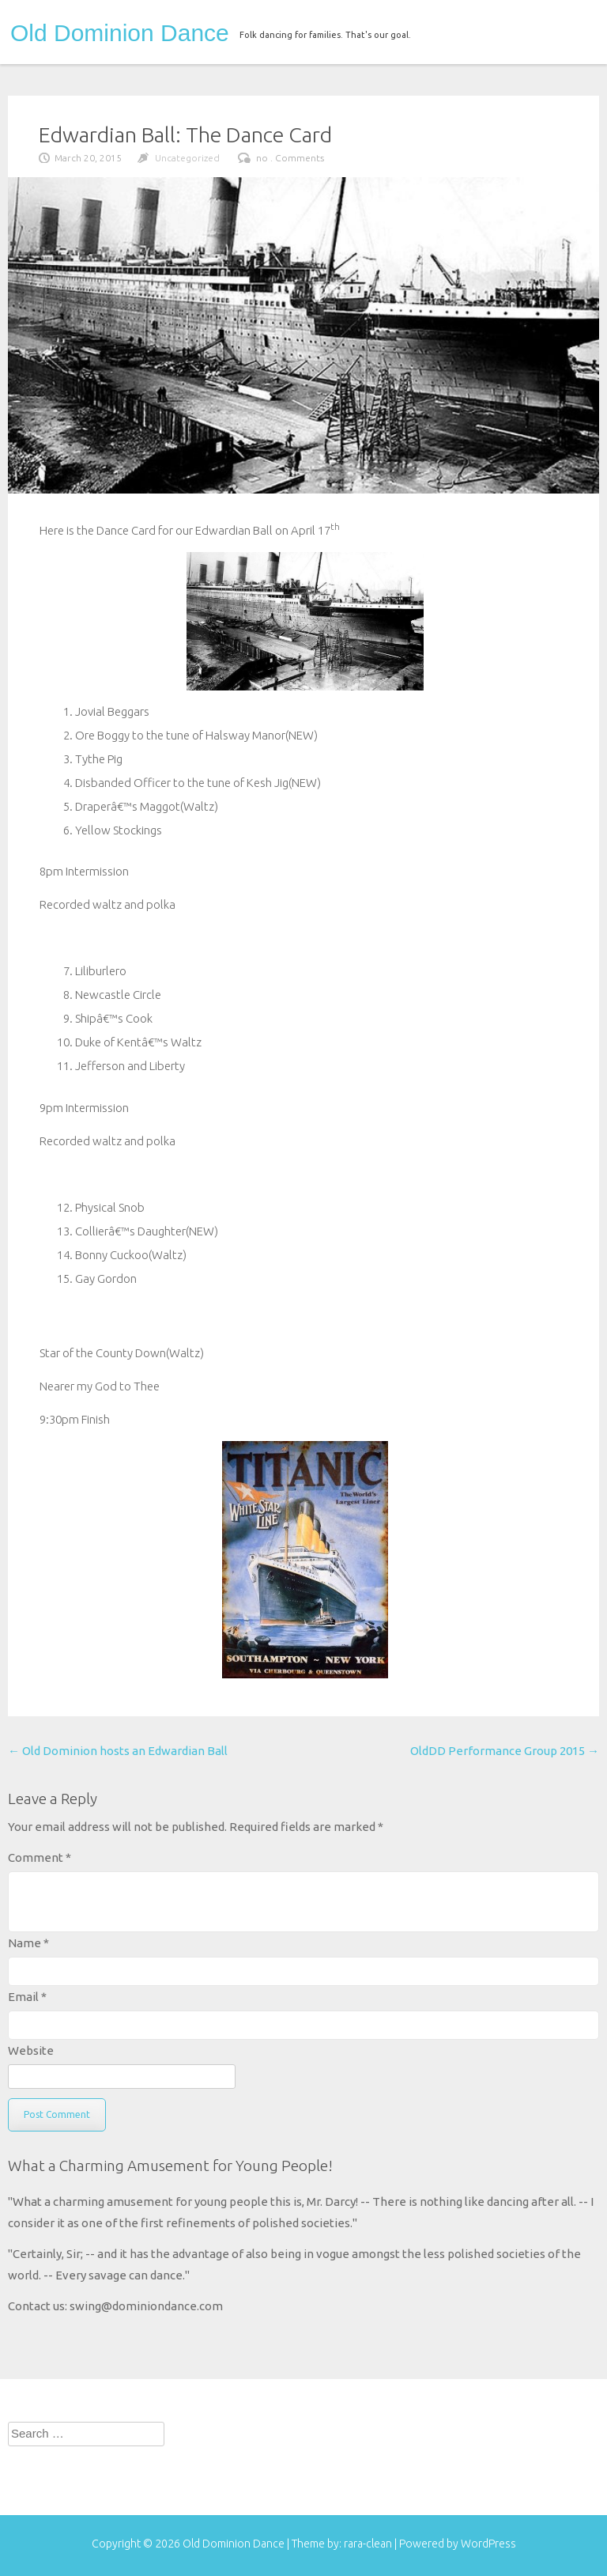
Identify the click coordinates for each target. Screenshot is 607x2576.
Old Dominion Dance (119, 33)
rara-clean (369, 2543)
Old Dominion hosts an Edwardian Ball (118, 1750)
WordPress (488, 2543)
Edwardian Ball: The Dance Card (185, 134)
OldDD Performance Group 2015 (504, 1750)
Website (31, 2050)
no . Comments (290, 158)
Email (27, 1996)
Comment (39, 1857)
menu (573, 30)
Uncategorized (187, 158)
